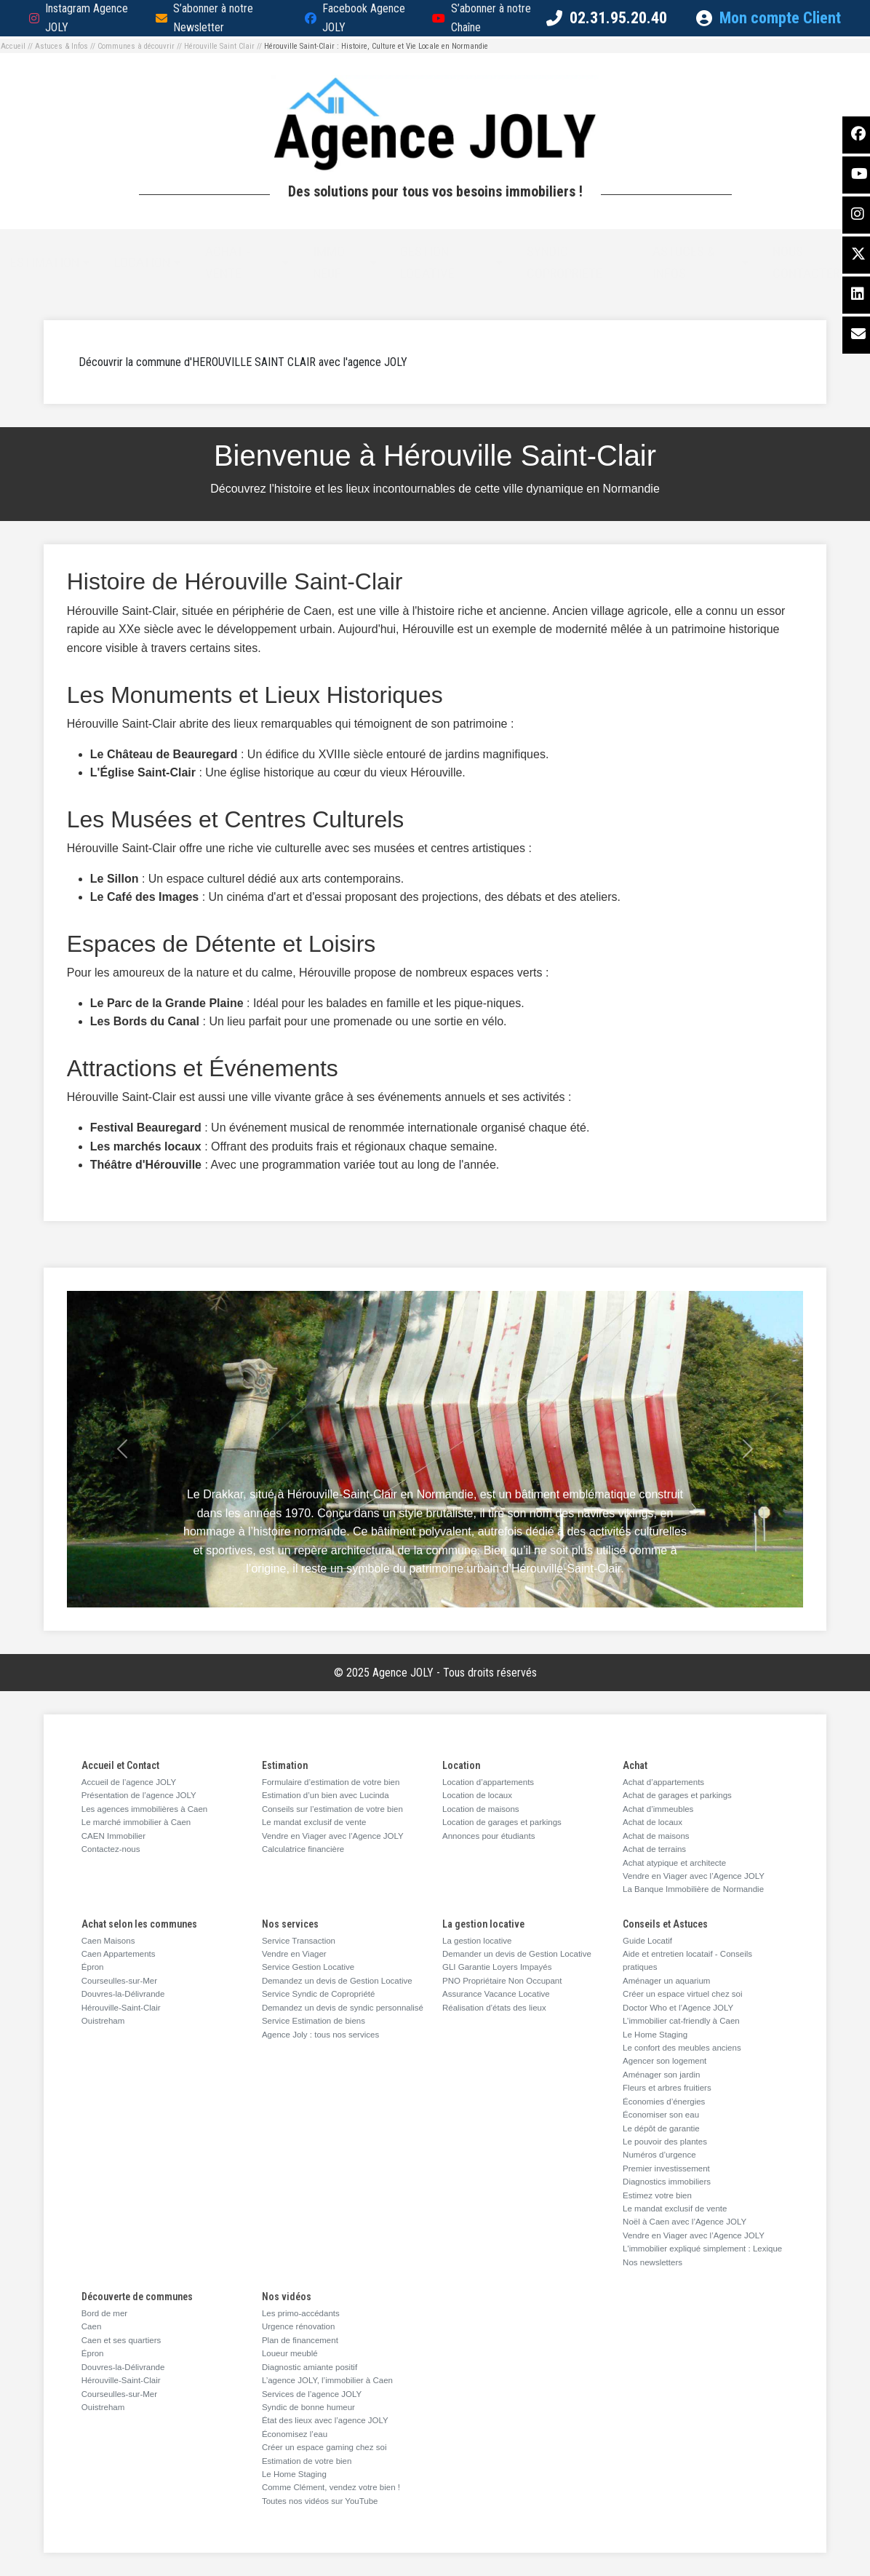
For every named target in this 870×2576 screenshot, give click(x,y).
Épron (92, 1967)
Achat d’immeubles (658, 1809)
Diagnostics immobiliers (667, 2181)
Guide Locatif (647, 1940)
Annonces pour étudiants (488, 1836)
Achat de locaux (652, 1822)
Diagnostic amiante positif (309, 2367)
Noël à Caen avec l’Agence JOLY (684, 2221)
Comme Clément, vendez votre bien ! (331, 2487)
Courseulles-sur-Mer (119, 1980)
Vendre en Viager (294, 1953)
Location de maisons (480, 1809)
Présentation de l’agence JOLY (138, 1795)
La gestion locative (476, 1940)
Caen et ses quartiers (121, 2340)
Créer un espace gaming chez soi (324, 2447)
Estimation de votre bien (307, 2461)
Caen (91, 2326)
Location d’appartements (488, 1782)
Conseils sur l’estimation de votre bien (332, 1809)
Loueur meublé (290, 2353)
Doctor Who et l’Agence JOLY (678, 2007)
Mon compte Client (768, 18)
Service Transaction (298, 1940)
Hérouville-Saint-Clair (121, 2007)
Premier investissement (666, 2168)
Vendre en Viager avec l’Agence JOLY (333, 1836)
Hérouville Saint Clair (219, 46)
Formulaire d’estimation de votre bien (330, 1782)
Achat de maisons (656, 1836)
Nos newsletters (652, 2262)
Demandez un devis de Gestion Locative (337, 1980)
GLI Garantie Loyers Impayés (496, 1967)
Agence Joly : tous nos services (320, 2034)
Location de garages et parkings (502, 1822)
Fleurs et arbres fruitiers (667, 2087)
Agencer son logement (664, 2060)
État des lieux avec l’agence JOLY (325, 2420)
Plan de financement (300, 2340)
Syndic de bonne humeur (308, 2407)
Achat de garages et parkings (677, 1795)
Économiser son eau (661, 2114)
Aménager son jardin (661, 2074)
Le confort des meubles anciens (682, 2047)
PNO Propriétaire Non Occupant (502, 1980)
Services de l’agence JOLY (312, 2394)
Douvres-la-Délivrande (123, 1993)
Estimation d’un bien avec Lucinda (325, 1795)
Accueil (13, 46)
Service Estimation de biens (313, 2020)
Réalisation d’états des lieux (494, 2007)
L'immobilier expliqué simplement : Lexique (702, 2248)
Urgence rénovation (298, 2326)
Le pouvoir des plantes (665, 2141)
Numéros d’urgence (659, 2154)
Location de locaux (477, 1795)
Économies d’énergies (664, 2101)
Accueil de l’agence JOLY (128, 1782)
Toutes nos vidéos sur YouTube (320, 2501)
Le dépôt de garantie (661, 2128)
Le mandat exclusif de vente (314, 1822)
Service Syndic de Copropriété (318, 1993)
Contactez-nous (110, 1849)
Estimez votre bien (657, 2195)
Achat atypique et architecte (674, 1863)
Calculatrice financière (303, 1849)
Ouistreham (103, 2020)
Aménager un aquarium (666, 1980)
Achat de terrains (654, 1849)
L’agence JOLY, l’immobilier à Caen (327, 2380)
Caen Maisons (108, 1940)
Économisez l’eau (294, 2434)
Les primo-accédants (301, 2313)
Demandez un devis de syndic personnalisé (342, 2007)
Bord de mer (104, 2313)
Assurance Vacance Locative (496, 1993)
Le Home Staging (655, 2034)
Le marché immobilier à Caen (136, 1822)
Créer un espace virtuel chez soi (683, 1993)
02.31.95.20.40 (618, 18)
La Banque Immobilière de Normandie (693, 1889)
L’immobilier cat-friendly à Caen (681, 2020)
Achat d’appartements (663, 1782)
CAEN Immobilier (113, 1836)
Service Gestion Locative (308, 1967)
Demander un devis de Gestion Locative (516, 1953)
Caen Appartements (118, 1953)
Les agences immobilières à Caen (144, 1809)
